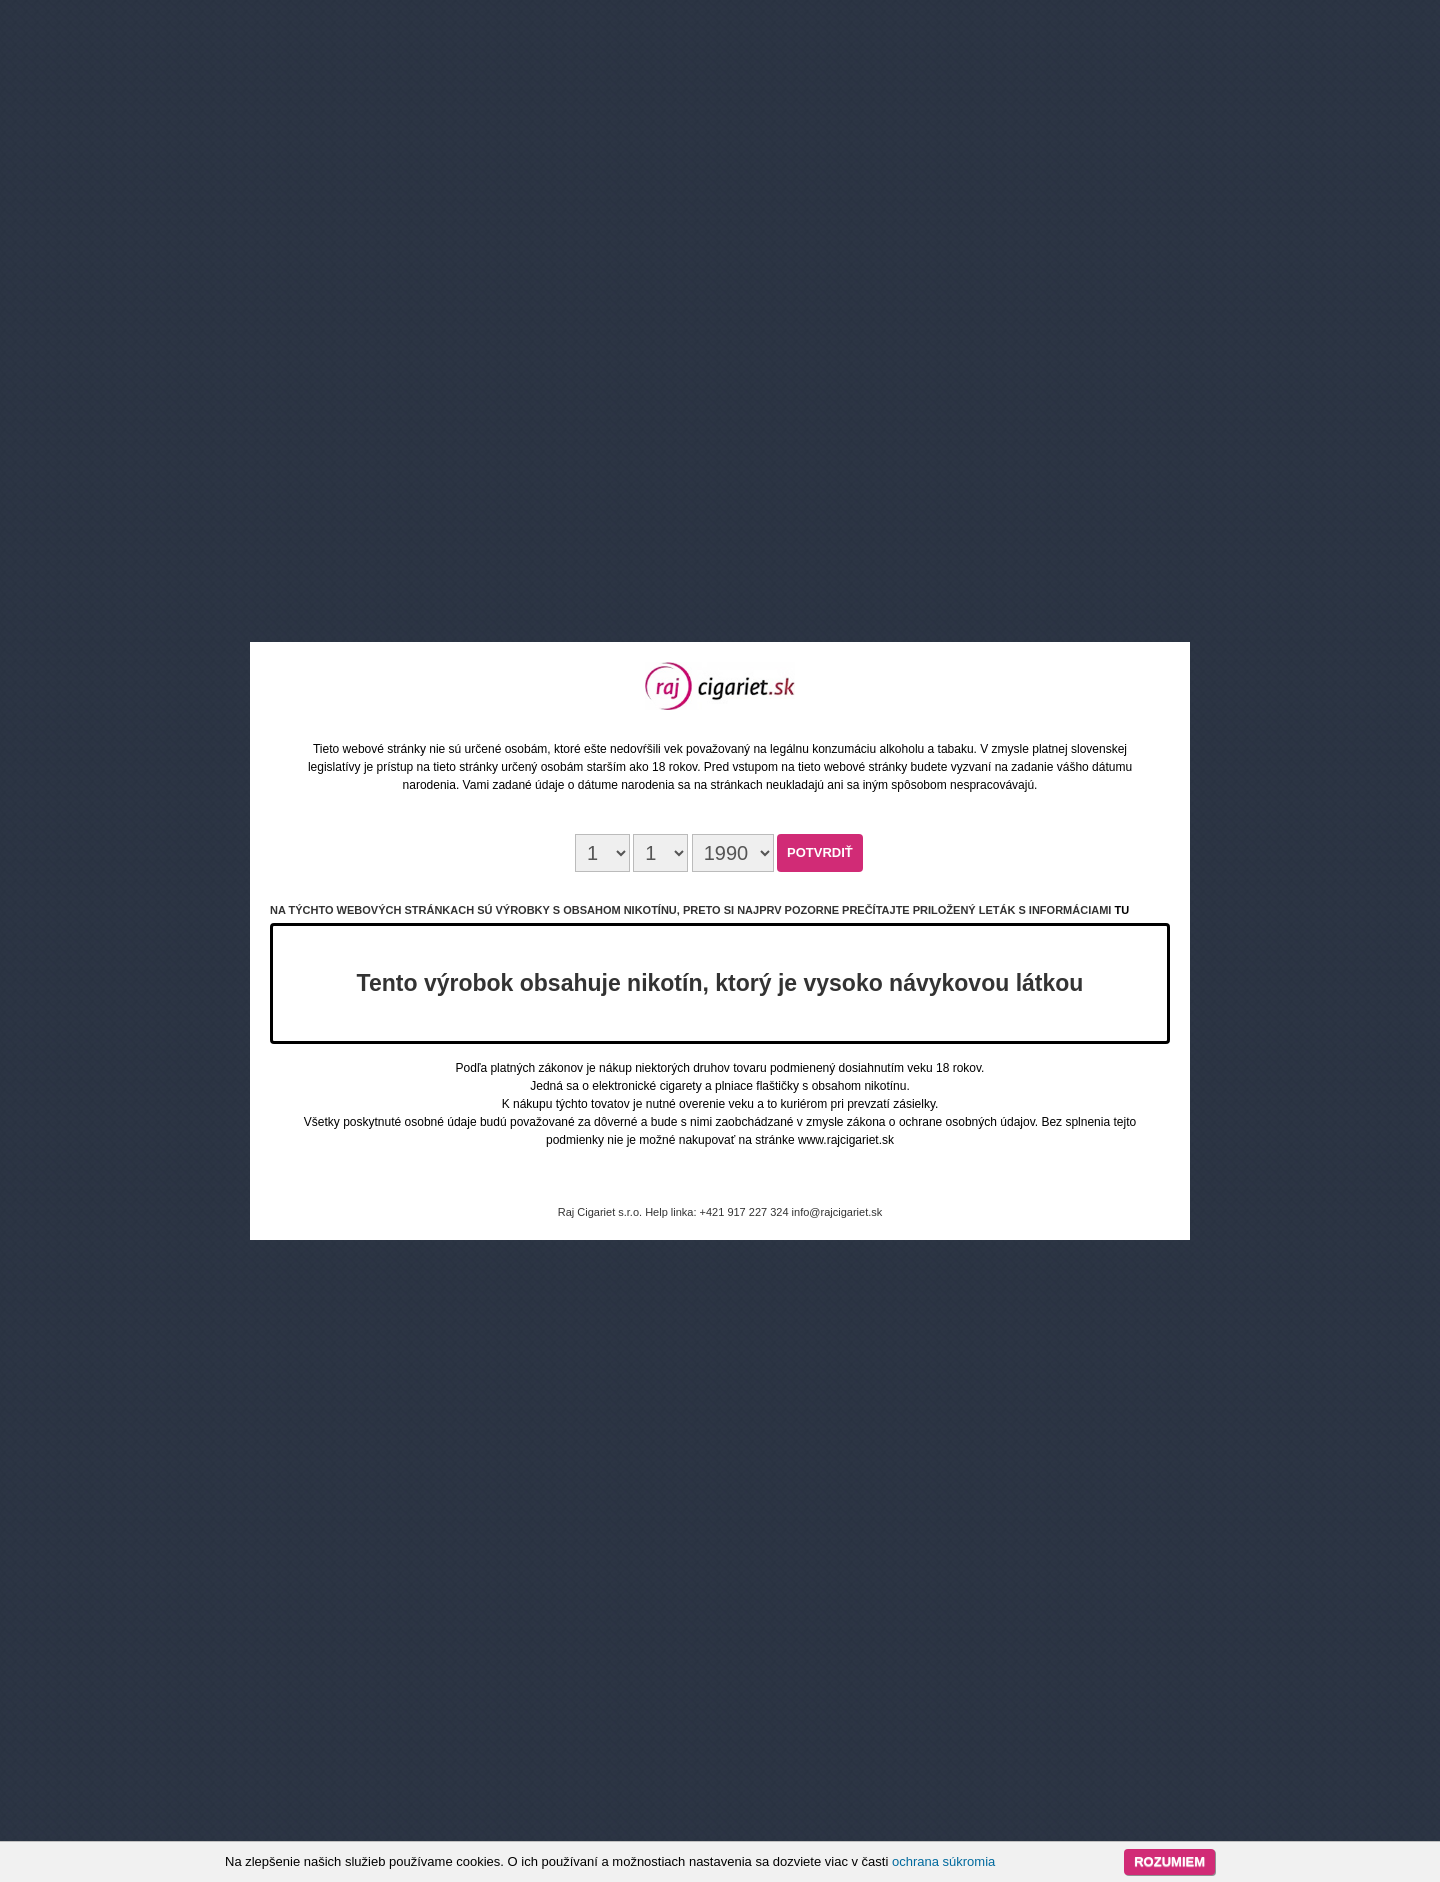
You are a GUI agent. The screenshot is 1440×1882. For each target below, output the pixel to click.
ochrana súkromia (943, 1861)
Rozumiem (1169, 1861)
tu (1121, 910)
